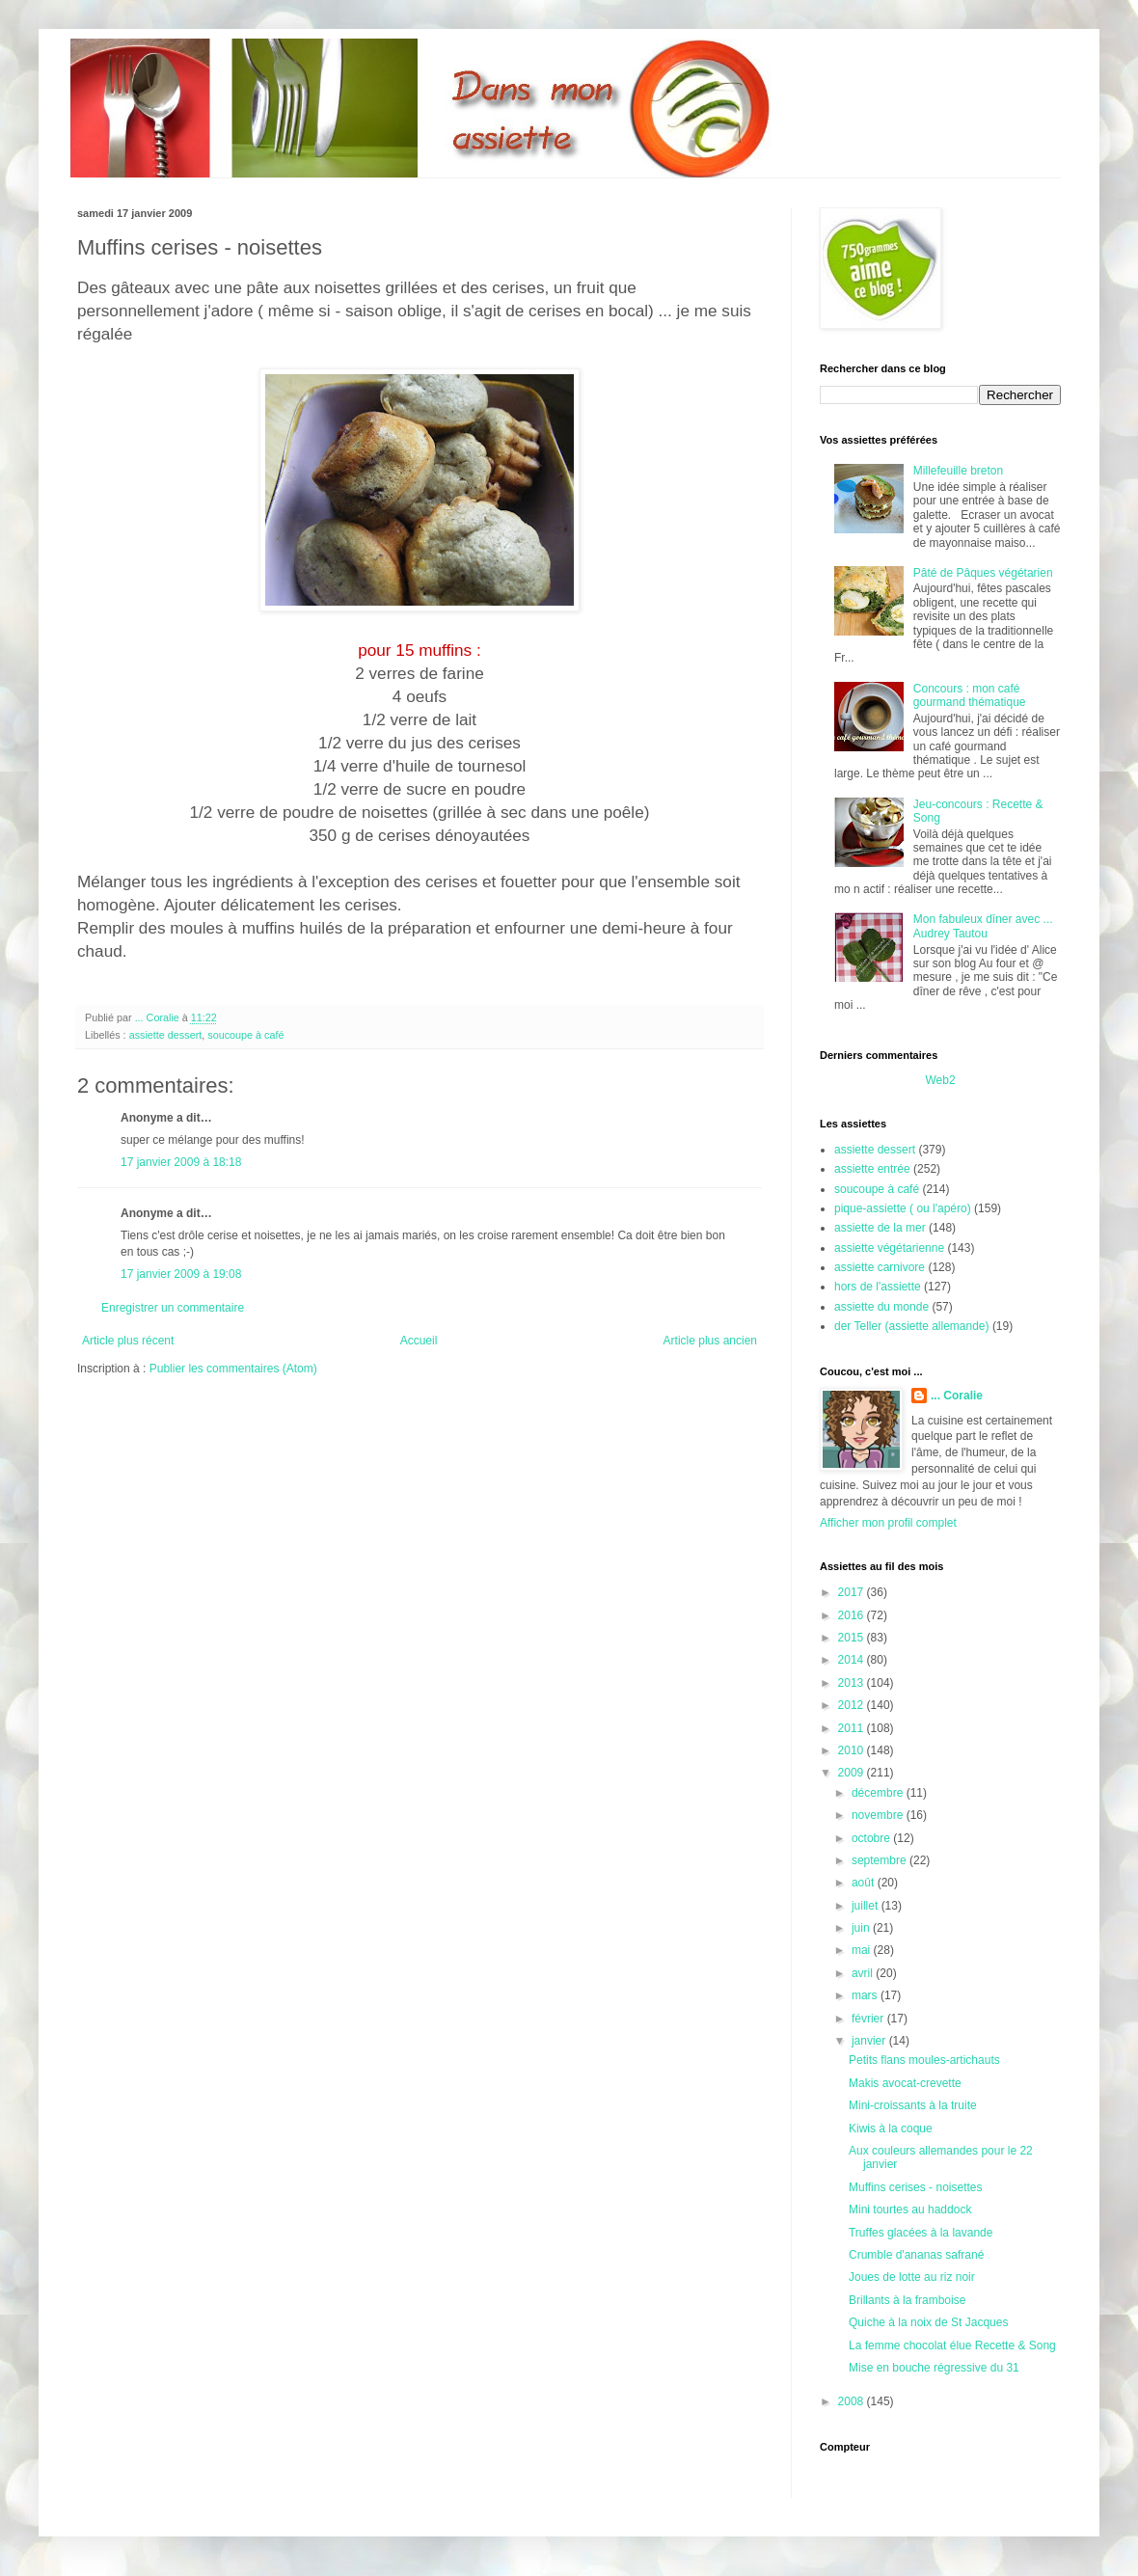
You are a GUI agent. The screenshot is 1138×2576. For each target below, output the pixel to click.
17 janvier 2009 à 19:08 (181, 1274)
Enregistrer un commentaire (172, 1308)
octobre (872, 1838)
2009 (852, 1772)
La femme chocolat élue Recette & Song (952, 2345)
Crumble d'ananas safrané (916, 2255)
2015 (852, 1637)
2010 (852, 1750)
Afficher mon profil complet (888, 1523)
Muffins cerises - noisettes (916, 2187)
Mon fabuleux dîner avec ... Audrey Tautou (983, 925)
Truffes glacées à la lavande (920, 2232)
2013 (852, 1683)
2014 (852, 1660)
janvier (870, 2040)
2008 (852, 2401)
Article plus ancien (710, 1340)
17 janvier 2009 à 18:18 (181, 1162)
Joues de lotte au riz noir (912, 2277)
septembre (880, 1860)
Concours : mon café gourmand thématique (969, 695)
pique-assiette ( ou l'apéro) (902, 1208)
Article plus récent (128, 1340)
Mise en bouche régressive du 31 (934, 2367)
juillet (866, 1905)
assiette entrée (872, 1169)
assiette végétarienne (889, 1248)
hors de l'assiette (877, 1286)
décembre (879, 1793)
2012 (852, 1705)
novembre (879, 1815)
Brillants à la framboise (907, 2300)
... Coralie (957, 1395)
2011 (852, 1728)
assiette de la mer (880, 1227)
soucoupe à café (245, 1035)
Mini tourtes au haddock (910, 2209)
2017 (852, 1592)
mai (863, 1950)
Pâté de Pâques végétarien (983, 573)
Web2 (940, 1080)
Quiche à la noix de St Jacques (928, 2322)
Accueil (419, 1340)
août (865, 1882)
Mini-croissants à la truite (913, 2105)
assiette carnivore (879, 1267)
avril (864, 1973)
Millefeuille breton (958, 470)
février (869, 2018)
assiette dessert (166, 1035)
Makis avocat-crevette (905, 2083)
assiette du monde (881, 1307)
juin (862, 1928)
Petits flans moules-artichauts (924, 2060)
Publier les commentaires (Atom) (233, 1368)
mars (866, 1995)
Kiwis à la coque (891, 2128)
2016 (852, 1615)
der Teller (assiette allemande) (911, 1326)
